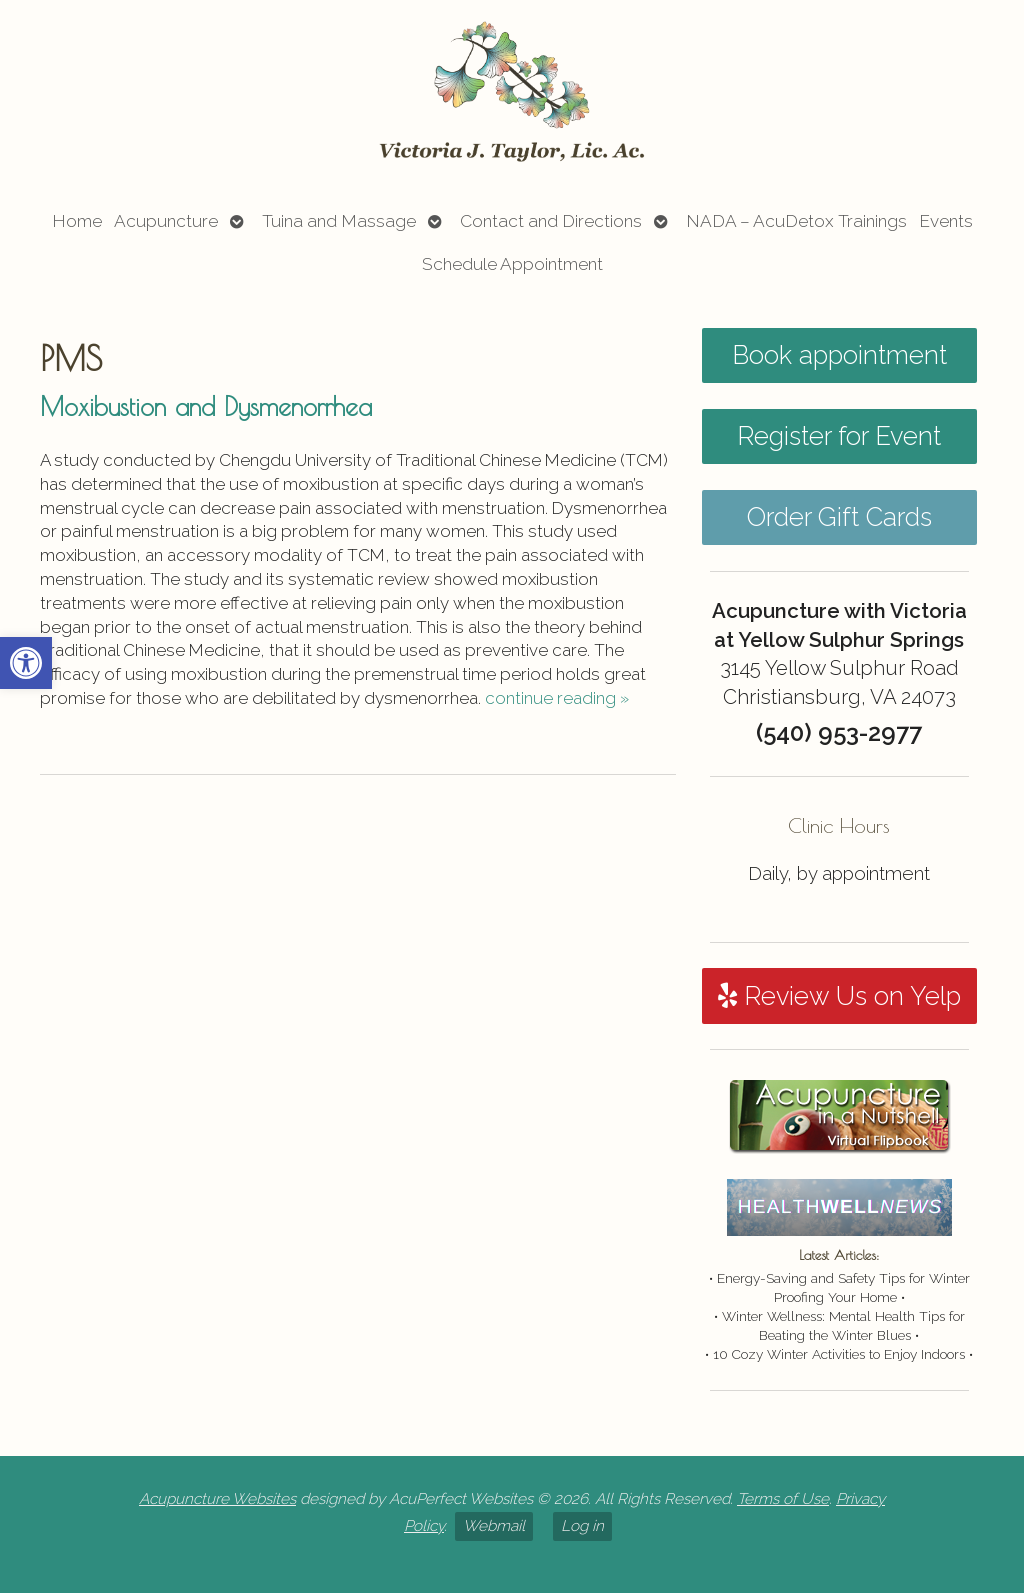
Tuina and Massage (339, 221)
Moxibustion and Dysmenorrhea (206, 406)
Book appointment (839, 355)
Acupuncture (166, 221)
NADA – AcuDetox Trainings (796, 221)
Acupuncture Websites (217, 1499)
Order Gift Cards (839, 517)
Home (77, 221)
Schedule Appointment (512, 264)
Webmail (494, 1526)
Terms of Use (783, 1499)
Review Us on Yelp (839, 996)
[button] (26, 663)
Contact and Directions (551, 221)
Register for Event (839, 436)
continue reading (557, 698)
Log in (582, 1526)
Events (946, 221)
